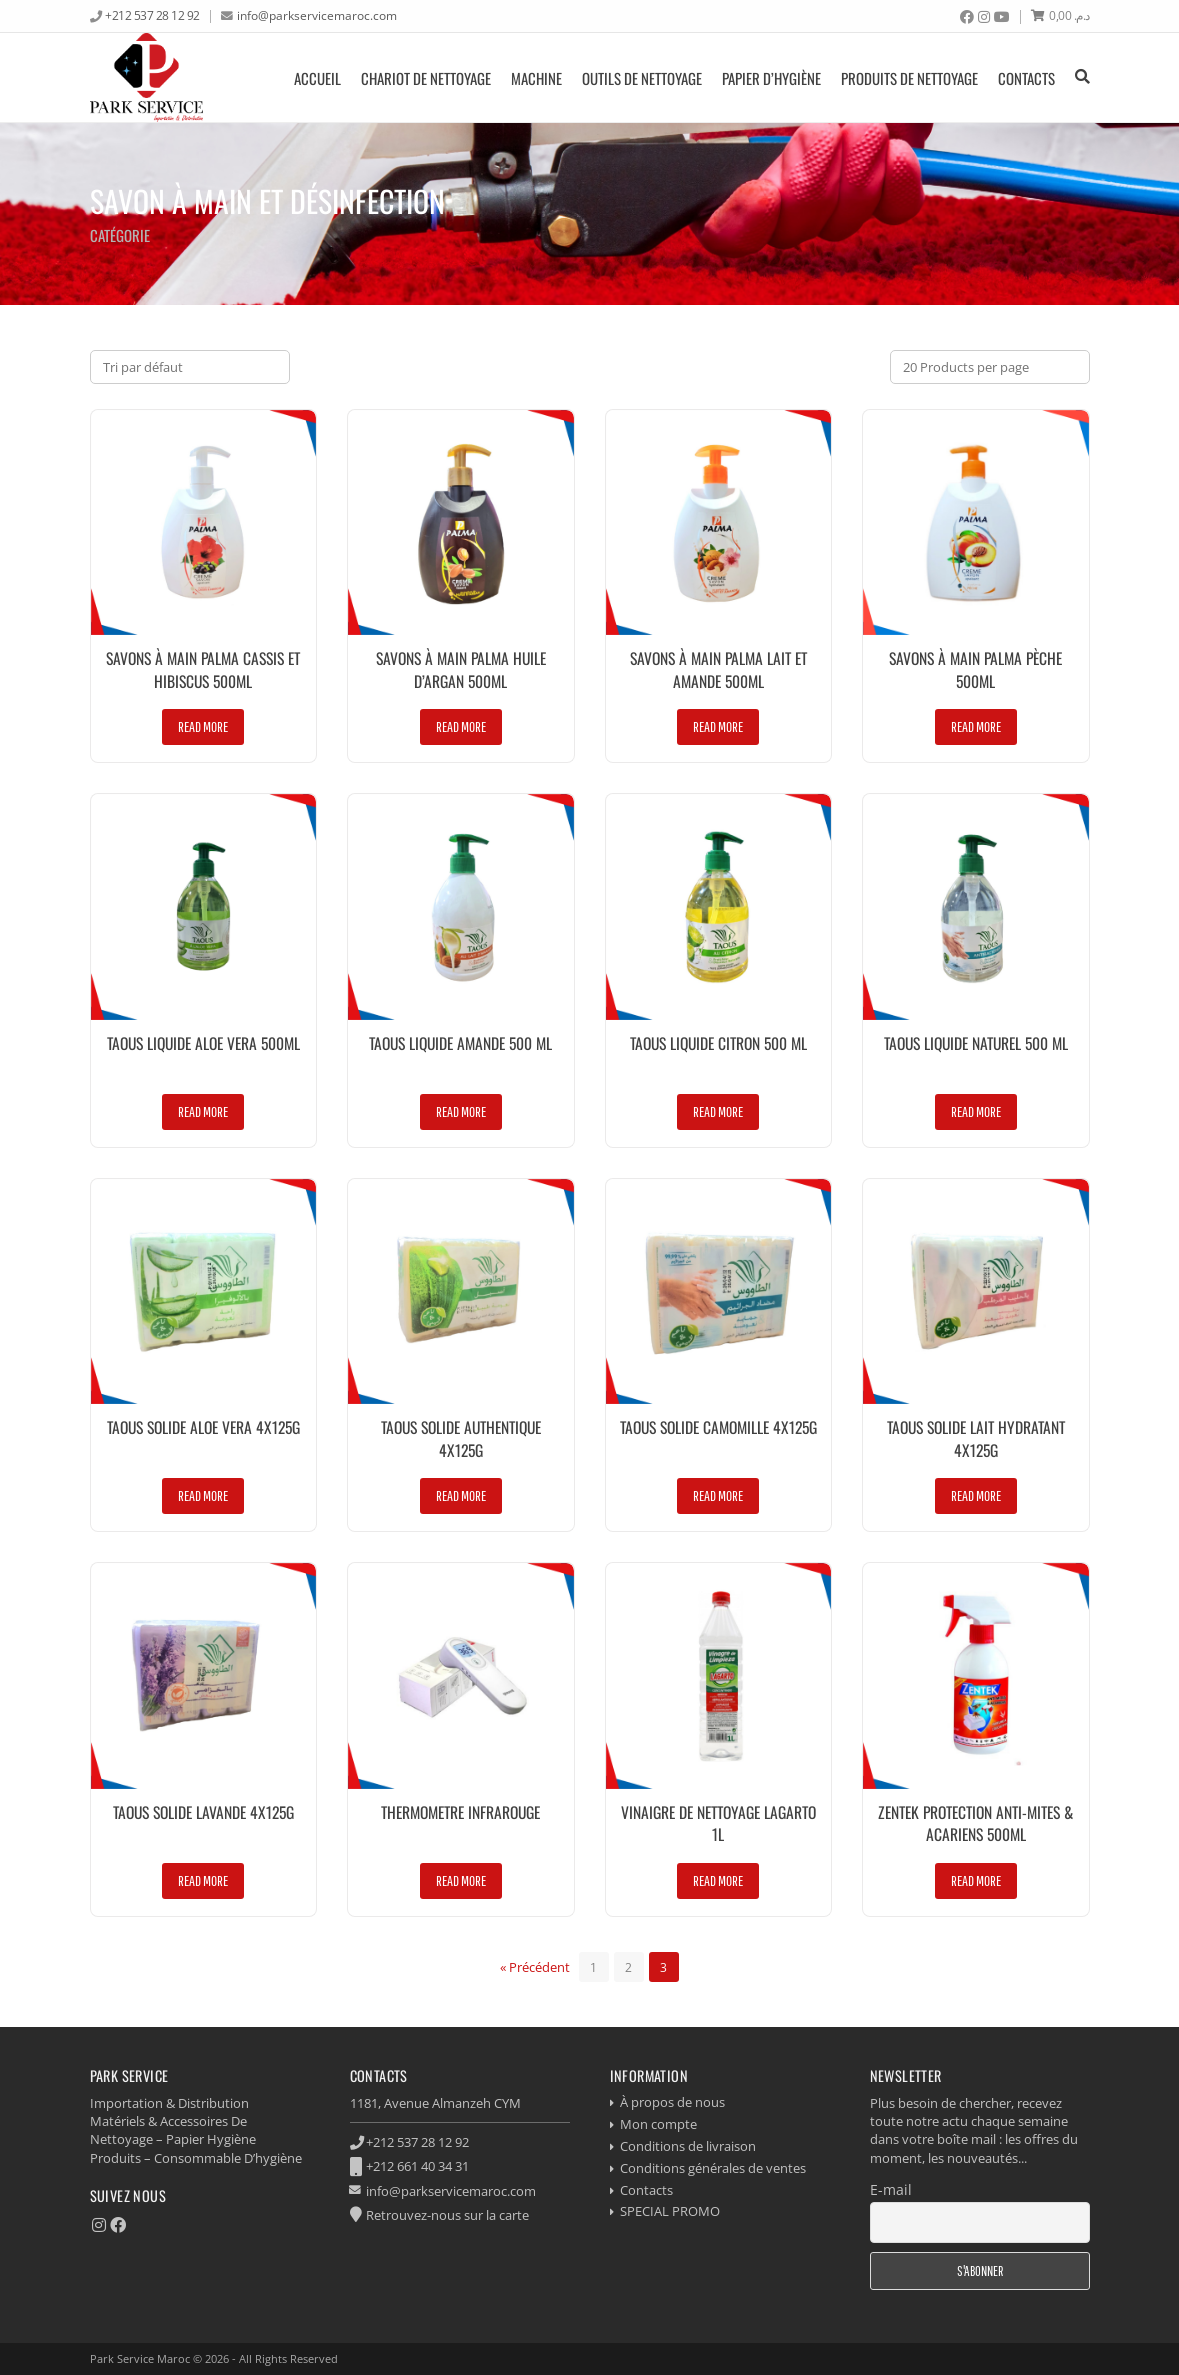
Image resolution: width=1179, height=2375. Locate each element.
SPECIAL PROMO (670, 2211)
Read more (203, 726)
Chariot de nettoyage (426, 78)
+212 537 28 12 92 (152, 15)
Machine (536, 78)
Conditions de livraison (688, 2146)
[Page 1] (594, 1967)
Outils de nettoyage (642, 78)
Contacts (1026, 78)
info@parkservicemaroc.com (317, 15)
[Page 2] (629, 1967)
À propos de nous (672, 2102)
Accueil (317, 78)
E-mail (891, 2189)
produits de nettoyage (909, 78)
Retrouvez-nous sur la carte (447, 2215)
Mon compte (658, 2124)
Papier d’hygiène (771, 78)
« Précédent (535, 1967)
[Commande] (190, 367)
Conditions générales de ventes (713, 2168)
